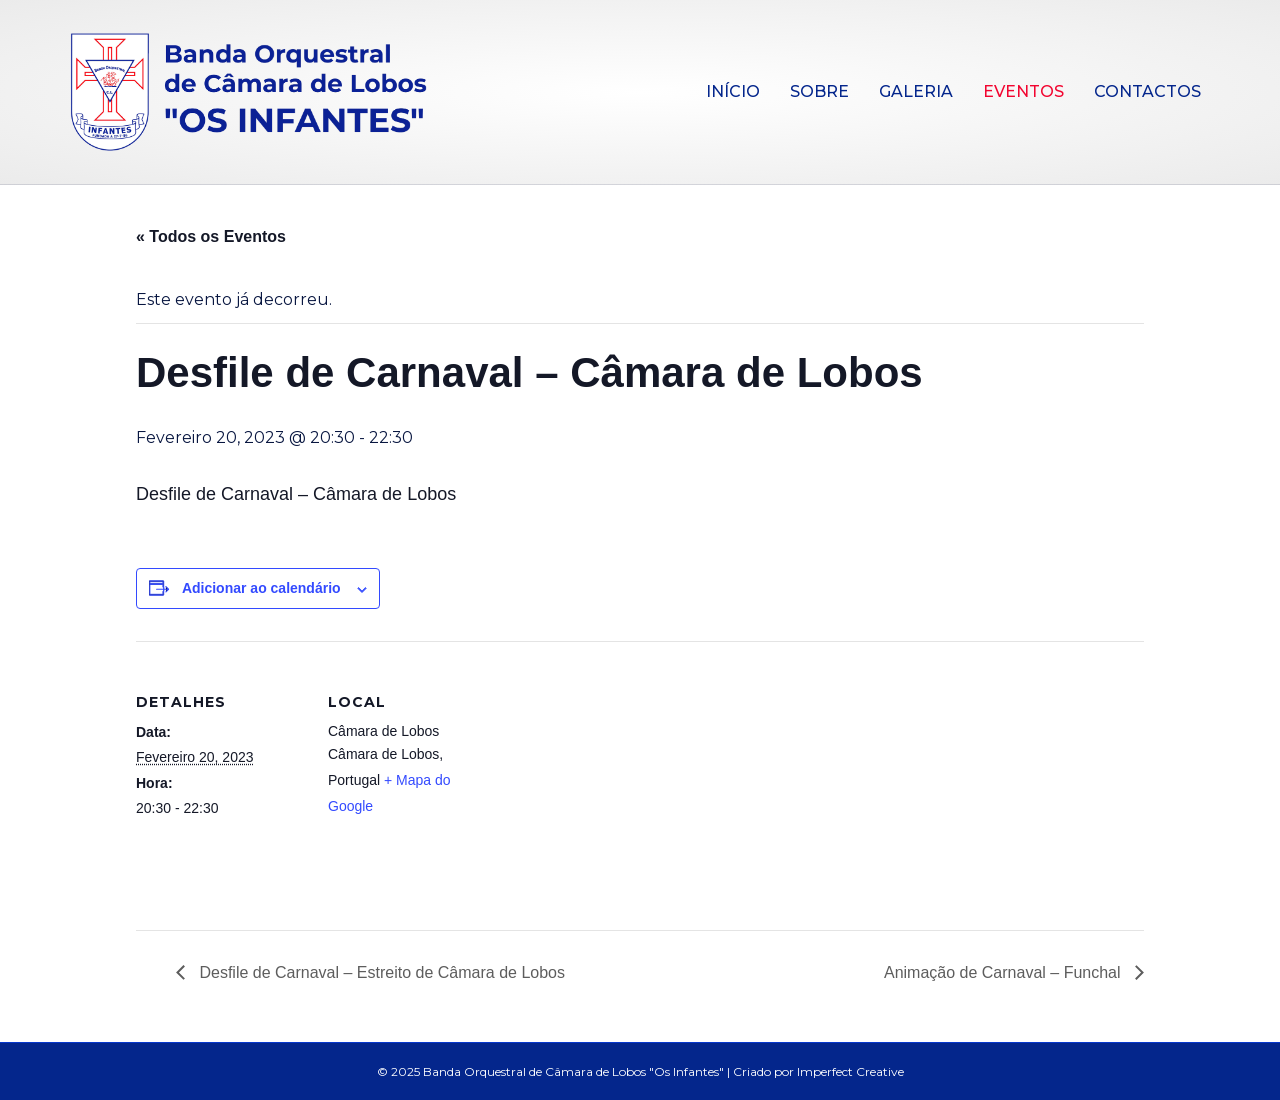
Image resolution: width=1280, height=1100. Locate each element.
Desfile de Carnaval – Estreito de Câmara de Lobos (380, 972)
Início (733, 91)
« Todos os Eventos (211, 236)
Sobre (819, 91)
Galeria (916, 91)
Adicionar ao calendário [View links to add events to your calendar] (261, 588)
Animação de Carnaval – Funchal (1004, 972)
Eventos (1023, 91)
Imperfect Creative (850, 1071)
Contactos (1147, 91)
